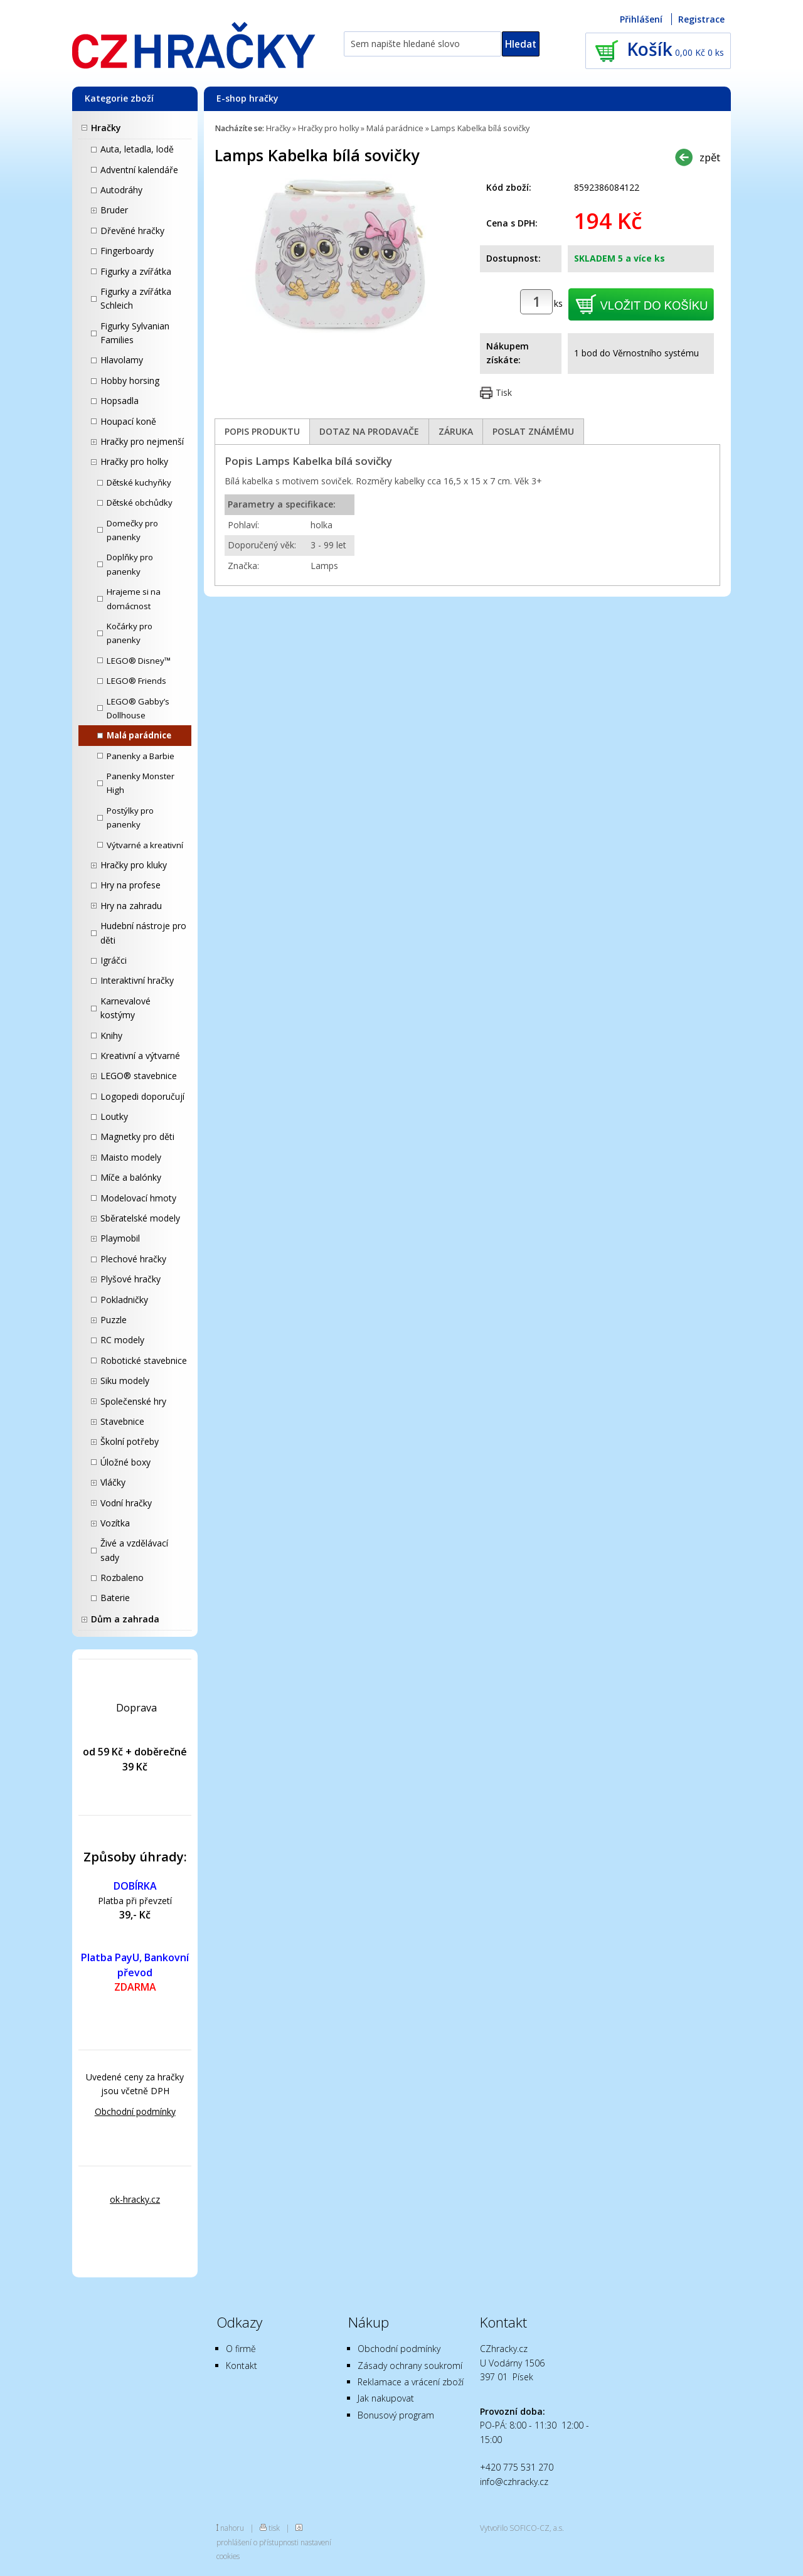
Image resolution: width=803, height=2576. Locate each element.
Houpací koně (128, 421)
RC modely (122, 1340)
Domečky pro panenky (132, 530)
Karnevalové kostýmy (125, 1008)
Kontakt (241, 2365)
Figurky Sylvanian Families (134, 333)
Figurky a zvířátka (135, 271)
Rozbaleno (122, 1577)
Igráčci (113, 960)
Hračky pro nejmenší (142, 441)
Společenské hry (133, 1401)
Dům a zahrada (125, 1619)
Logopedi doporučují (142, 1096)
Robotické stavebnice (143, 1360)
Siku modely (124, 1380)
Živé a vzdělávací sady (134, 1550)
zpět (709, 157)
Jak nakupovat (386, 2398)
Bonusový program (396, 2415)
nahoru (232, 2528)
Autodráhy (121, 190)
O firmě (241, 2349)
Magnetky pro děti (137, 1136)
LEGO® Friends (136, 680)
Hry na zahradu (131, 906)
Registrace (701, 19)
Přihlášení (641, 19)
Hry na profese (130, 885)
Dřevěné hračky (132, 231)
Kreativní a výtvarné (140, 1056)
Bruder (114, 210)
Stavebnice (122, 1421)
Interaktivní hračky (137, 980)
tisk (274, 2528)
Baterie (115, 1598)
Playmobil (120, 1238)
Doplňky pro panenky (130, 564)
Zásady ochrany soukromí (410, 2365)
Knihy (111, 1035)
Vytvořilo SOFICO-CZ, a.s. (522, 2528)
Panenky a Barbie (140, 756)
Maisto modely (130, 1157)
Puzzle (113, 1320)
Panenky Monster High (140, 783)
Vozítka (115, 1523)
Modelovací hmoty (138, 1198)
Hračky (106, 128)
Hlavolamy (121, 360)
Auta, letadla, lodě (137, 149)
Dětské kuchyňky (139, 482)
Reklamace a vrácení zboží (411, 2382)
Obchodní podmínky (135, 2111)
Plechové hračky (133, 1259)
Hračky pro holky (134, 461)
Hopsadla (119, 401)
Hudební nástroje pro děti (143, 932)
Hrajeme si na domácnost (134, 598)
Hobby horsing (129, 380)
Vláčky (112, 1482)
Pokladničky (124, 1300)
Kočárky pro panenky (129, 633)
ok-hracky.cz (135, 2199)
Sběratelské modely (140, 1218)
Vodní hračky (126, 1503)
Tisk (504, 392)
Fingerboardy (127, 251)
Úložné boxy (125, 1462)
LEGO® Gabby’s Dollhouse (138, 708)
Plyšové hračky (130, 1279)
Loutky (114, 1116)
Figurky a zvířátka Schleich (135, 298)
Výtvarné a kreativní (145, 845)
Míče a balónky (130, 1177)
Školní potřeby (129, 1441)
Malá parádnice (139, 735)
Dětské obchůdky (140, 502)
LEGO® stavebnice (138, 1076)
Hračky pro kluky (133, 865)
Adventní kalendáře (139, 170)
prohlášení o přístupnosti (257, 2542)
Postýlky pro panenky (130, 817)
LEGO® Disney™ (139, 660)
